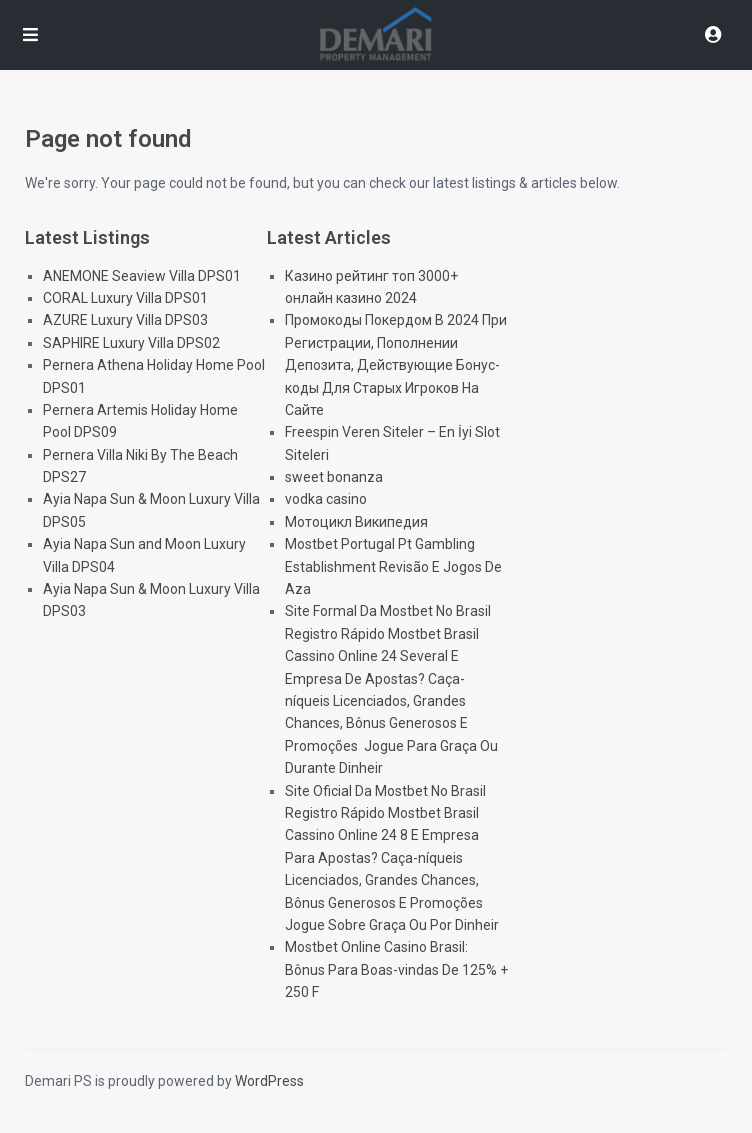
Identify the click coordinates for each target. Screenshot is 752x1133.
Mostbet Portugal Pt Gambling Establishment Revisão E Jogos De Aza (393, 566)
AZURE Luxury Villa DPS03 (125, 320)
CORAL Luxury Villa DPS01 (125, 298)
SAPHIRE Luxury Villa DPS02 (131, 343)
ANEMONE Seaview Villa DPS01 (142, 276)
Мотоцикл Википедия (356, 522)
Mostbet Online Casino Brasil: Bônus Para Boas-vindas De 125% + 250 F (396, 969)
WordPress (269, 1081)
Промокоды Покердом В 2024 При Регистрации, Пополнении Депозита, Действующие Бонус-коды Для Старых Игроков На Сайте (396, 365)
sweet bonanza (334, 477)
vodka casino (326, 499)
